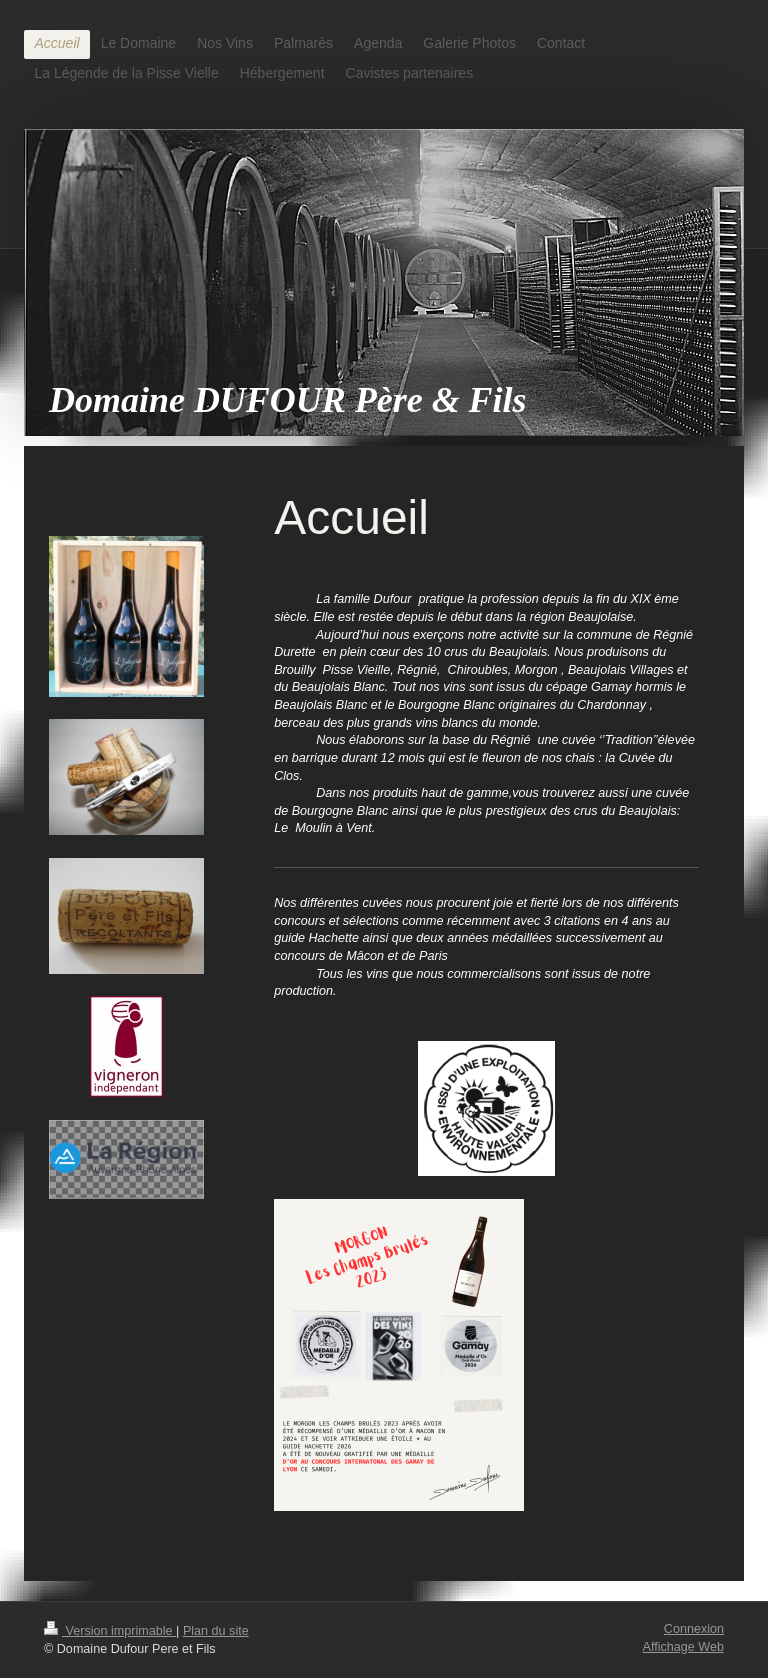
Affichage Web (683, 1647)
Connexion (694, 1629)
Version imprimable (110, 1631)
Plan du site (216, 1631)
